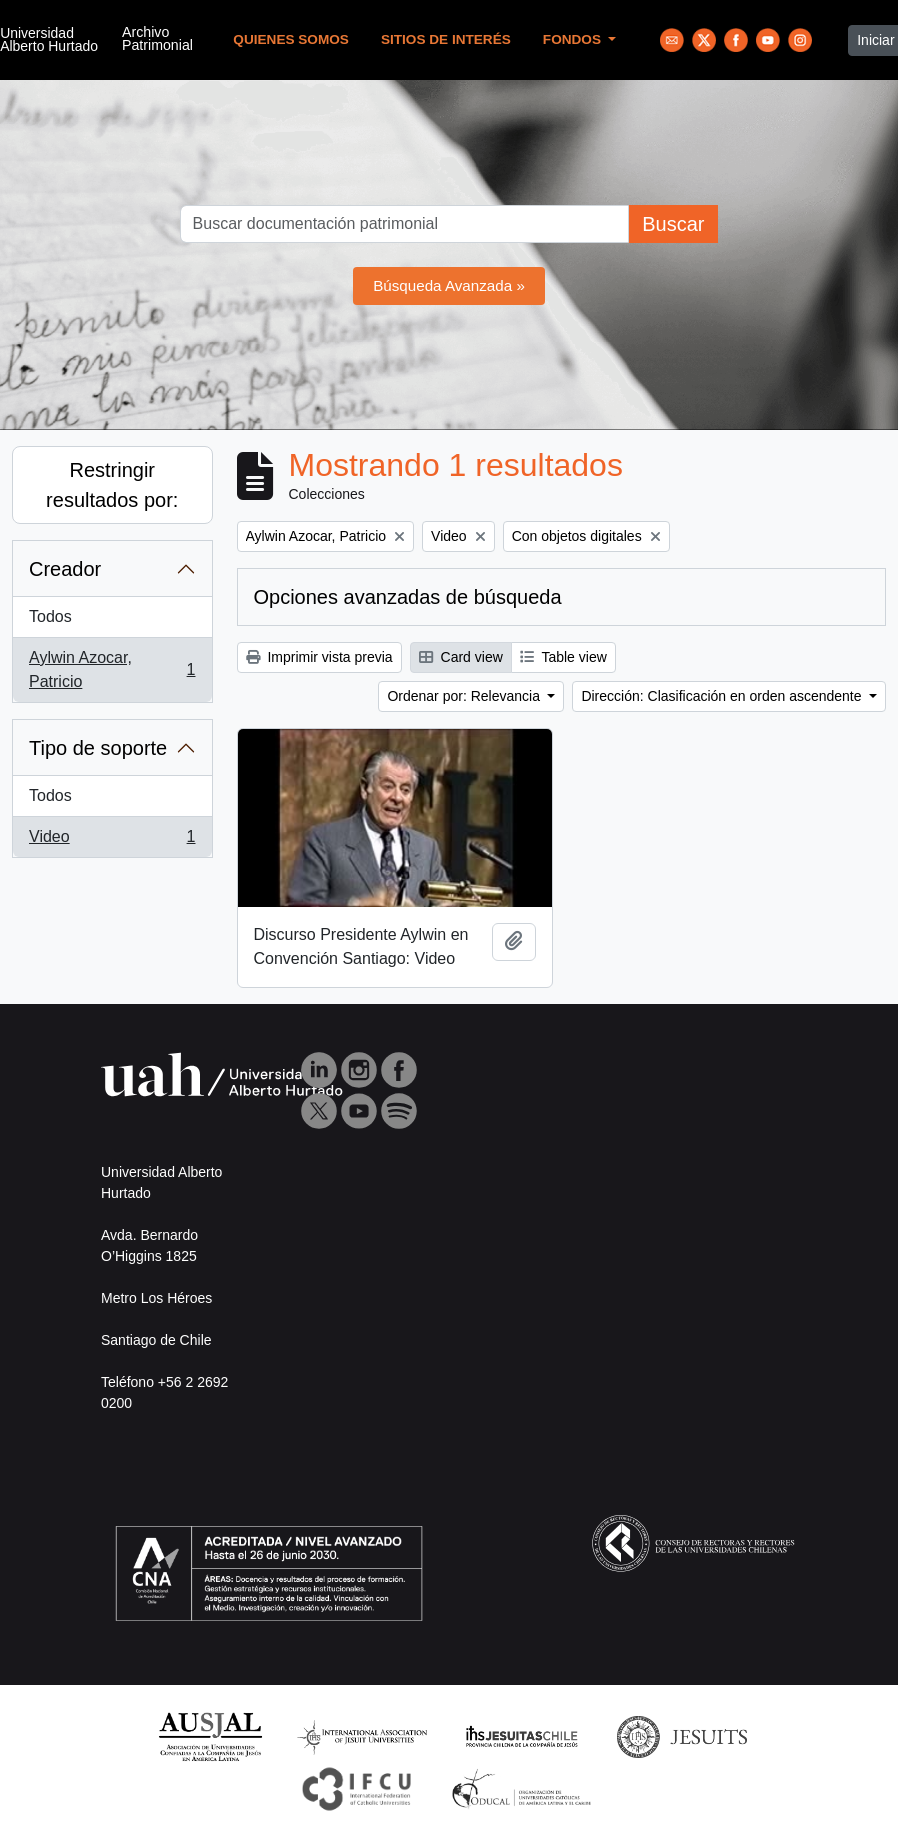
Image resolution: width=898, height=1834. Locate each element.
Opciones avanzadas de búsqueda (408, 597)
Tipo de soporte (98, 748)
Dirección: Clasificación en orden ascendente (723, 696)
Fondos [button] (574, 39)
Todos (50, 616)
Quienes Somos (291, 39)
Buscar (673, 224)
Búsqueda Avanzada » (449, 285)
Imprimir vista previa (319, 657)
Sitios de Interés (446, 39)
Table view (563, 657)
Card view (461, 657)
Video (112, 841)
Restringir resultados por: (112, 485)
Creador (65, 569)
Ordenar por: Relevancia (465, 696)
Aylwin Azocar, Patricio (112, 669)
